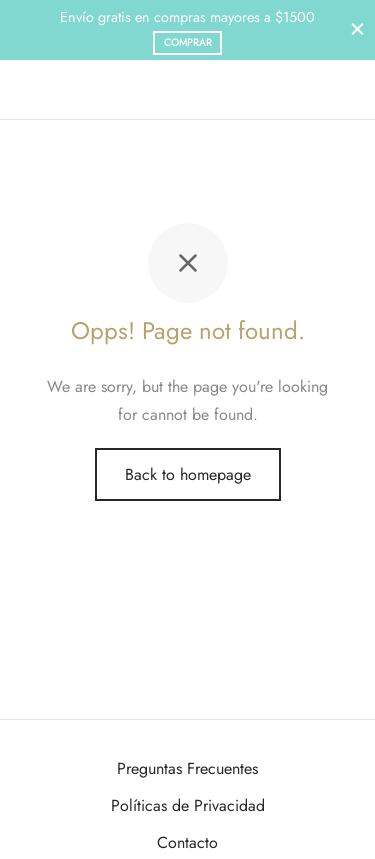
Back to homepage (188, 474)
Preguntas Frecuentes (187, 768)
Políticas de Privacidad (188, 805)
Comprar (188, 42)
